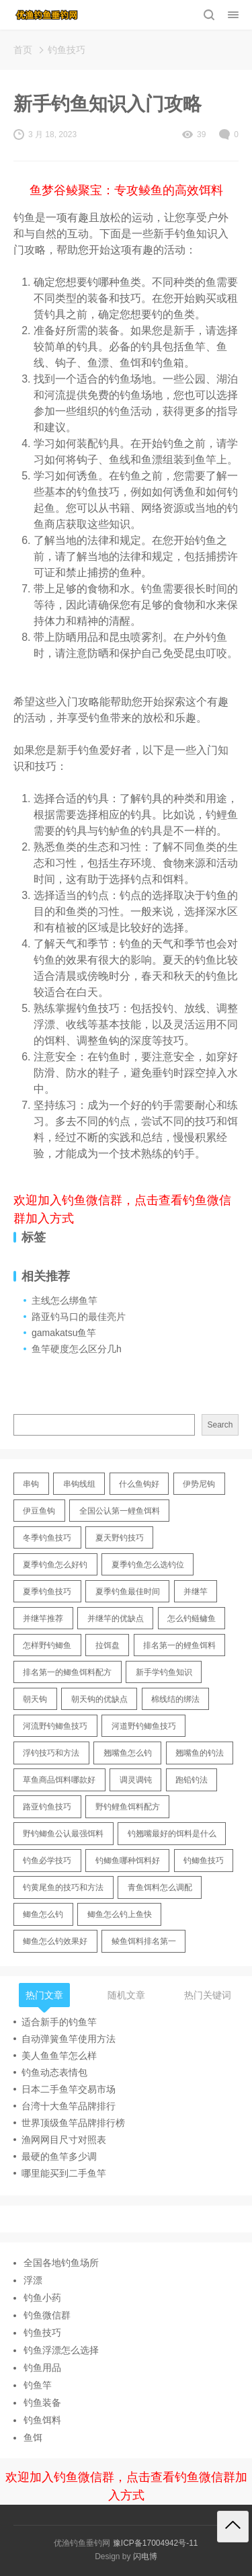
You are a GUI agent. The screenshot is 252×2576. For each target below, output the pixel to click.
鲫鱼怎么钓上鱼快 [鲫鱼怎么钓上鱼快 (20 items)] (119, 1914)
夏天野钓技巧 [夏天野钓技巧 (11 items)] (119, 1538)
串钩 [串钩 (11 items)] (31, 1484)
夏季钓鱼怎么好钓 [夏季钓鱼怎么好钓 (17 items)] (55, 1564)
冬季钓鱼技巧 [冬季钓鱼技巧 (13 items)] (47, 1538)
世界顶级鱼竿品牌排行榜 (73, 2122)
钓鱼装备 (42, 2402)
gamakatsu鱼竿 (64, 1332)
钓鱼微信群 (47, 2315)
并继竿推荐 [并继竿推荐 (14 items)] (43, 1618)
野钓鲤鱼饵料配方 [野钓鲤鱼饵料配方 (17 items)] (127, 1806)
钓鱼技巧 (66, 49)
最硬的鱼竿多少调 (59, 2156)
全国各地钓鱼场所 (61, 2262)
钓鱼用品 (42, 2367)
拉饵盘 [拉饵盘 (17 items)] (107, 1645)
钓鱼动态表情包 (54, 2072)
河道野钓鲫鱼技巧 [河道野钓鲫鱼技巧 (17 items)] (144, 1726)
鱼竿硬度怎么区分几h (77, 1348)
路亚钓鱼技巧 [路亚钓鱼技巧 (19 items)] (47, 1806)
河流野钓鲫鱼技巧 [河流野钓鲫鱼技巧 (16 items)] (55, 1726)
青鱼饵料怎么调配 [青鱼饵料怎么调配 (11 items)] (160, 1887)
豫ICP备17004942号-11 (155, 2543)
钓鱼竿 (38, 2385)
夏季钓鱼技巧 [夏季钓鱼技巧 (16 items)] (47, 1591)
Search (220, 1425)
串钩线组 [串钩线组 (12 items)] (79, 1484)
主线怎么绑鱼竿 (64, 1300)
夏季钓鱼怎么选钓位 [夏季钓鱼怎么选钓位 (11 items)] (148, 1564)
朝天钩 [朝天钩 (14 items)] (35, 1699)
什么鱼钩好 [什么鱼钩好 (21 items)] (139, 1484)
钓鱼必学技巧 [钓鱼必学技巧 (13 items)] (47, 1860)
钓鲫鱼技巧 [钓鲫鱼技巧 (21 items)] (203, 1860)
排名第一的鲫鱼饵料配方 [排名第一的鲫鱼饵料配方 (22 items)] (67, 1672)
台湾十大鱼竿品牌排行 (69, 2106)
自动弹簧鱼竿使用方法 (69, 2038)
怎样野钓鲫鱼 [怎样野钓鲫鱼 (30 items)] (47, 1645)
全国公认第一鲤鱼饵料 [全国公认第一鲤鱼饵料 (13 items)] (119, 1511)
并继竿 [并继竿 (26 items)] (195, 1591)
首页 (22, 49)
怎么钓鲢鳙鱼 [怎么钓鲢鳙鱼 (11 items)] (191, 1618)
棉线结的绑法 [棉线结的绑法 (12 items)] (175, 1699)
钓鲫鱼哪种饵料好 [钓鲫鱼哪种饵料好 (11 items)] (127, 1860)
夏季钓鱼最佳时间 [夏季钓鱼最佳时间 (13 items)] (127, 1591)
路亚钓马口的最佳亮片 (79, 1316)
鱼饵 (33, 2437)
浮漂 (33, 2280)
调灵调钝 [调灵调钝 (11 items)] (136, 1780)
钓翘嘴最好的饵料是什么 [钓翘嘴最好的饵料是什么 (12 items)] (172, 1833)
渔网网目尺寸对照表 (64, 2139)
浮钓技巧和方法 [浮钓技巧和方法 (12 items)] (51, 1753)
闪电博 (145, 2556)
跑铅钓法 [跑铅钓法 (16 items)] (191, 1780)
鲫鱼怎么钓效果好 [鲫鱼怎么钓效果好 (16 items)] (55, 1941)
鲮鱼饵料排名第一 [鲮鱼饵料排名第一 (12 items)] (144, 1941)
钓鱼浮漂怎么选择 (61, 2350)
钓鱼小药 (42, 2297)
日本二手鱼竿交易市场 (69, 2089)
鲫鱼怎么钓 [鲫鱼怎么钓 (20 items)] (43, 1914)
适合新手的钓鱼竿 (59, 2022)
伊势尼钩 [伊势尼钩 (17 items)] (199, 1484)
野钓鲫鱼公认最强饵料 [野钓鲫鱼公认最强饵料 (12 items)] (63, 1833)
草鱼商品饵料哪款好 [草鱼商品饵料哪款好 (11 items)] (59, 1780)
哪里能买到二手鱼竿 (64, 2173)
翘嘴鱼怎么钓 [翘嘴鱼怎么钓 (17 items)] (127, 1753)
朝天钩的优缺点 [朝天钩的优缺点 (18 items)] (99, 1699)
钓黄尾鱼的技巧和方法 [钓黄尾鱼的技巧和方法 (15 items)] (63, 1887)
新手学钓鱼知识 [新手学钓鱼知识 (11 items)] (164, 1672)
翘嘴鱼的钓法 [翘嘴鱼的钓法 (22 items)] (199, 1753)
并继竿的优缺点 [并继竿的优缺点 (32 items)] (115, 1618)
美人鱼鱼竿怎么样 (59, 2055)
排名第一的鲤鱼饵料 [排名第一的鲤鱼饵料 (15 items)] (179, 1645)
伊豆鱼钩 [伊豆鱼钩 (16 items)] (39, 1511)
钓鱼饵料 (42, 2420)
